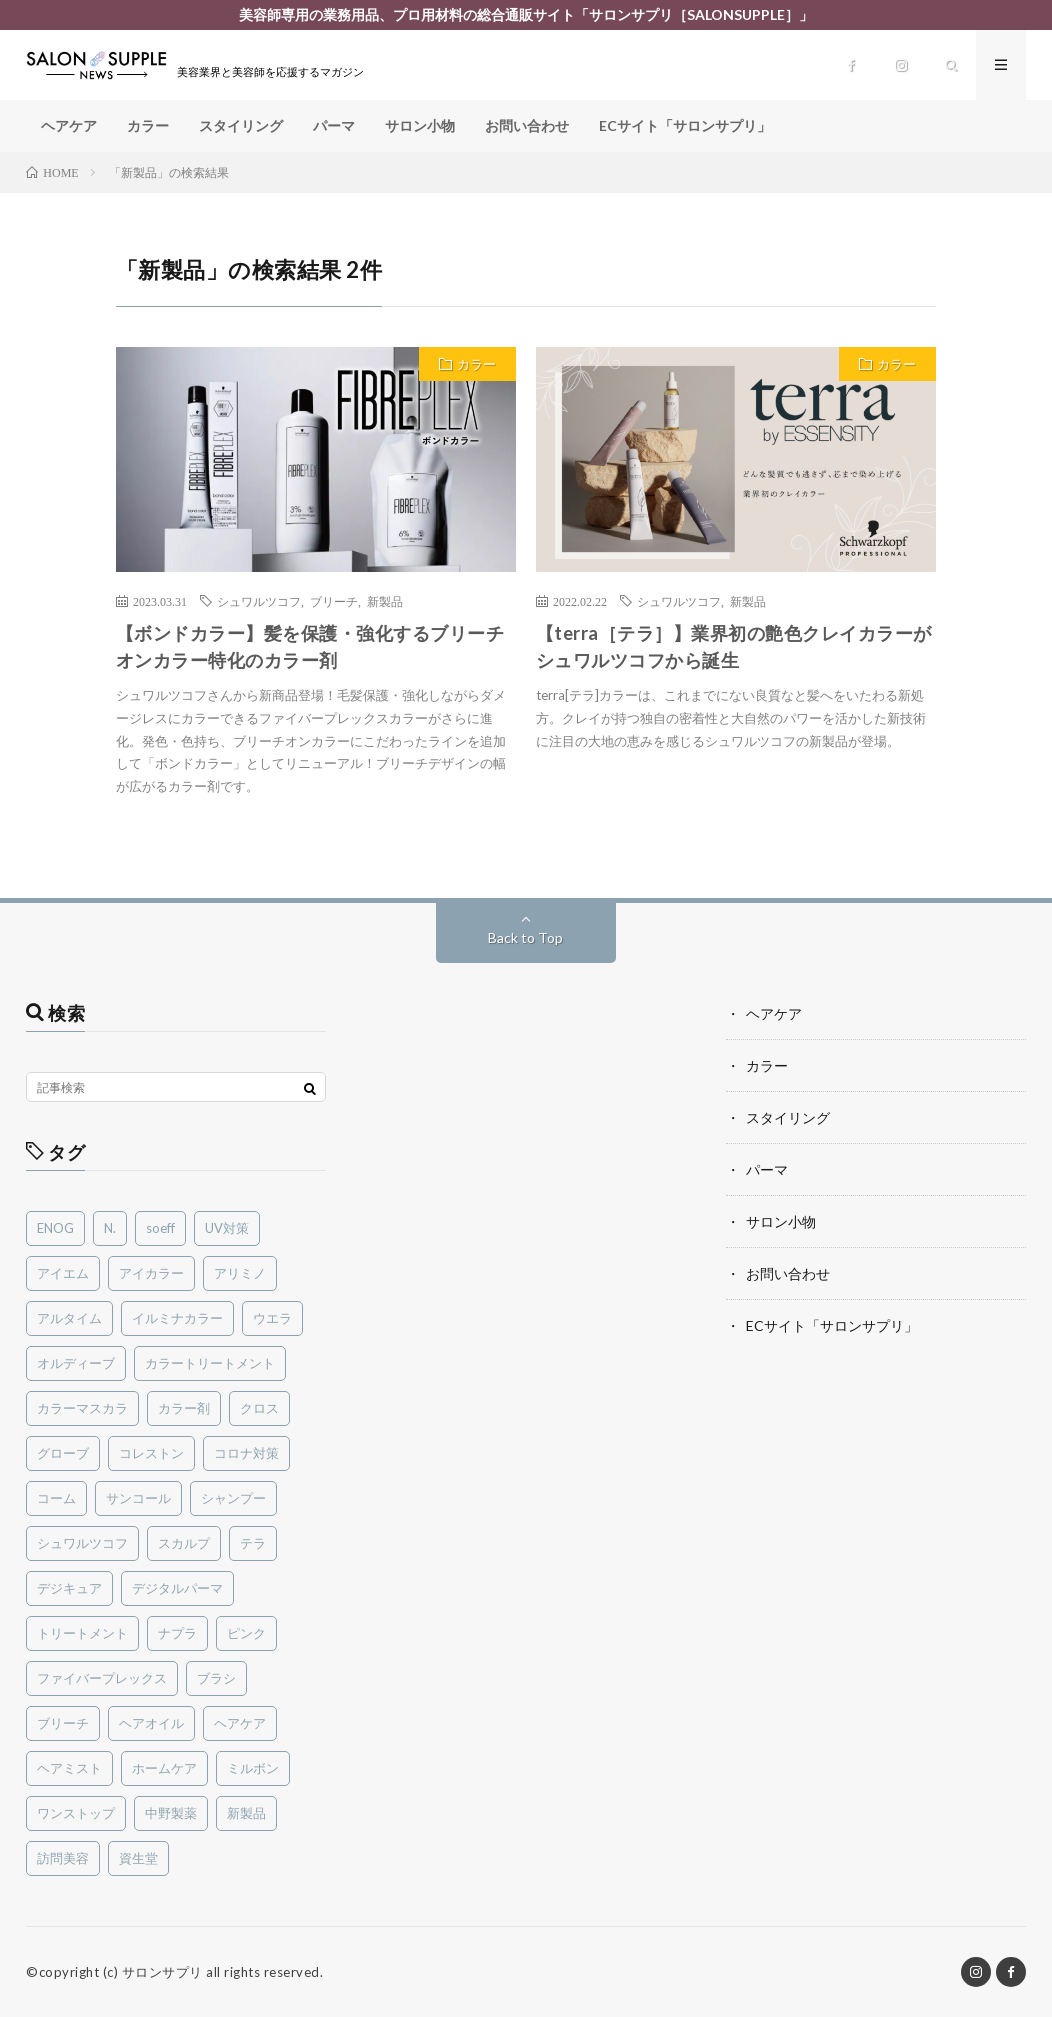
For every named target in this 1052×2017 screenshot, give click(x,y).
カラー (148, 125)
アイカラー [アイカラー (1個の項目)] (151, 1273)
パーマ (334, 125)
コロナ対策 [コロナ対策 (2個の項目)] (246, 1453)
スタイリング (241, 125)
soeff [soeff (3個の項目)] (160, 1228)
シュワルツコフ (259, 601)
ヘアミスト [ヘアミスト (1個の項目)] (69, 1768)
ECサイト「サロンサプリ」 (685, 125)
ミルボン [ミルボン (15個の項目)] (253, 1768)
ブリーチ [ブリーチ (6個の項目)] (63, 1723)
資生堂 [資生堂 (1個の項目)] (138, 1858)
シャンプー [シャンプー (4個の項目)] (233, 1498)
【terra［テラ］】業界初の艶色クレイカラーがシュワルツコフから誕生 (734, 646)
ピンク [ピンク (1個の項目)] (246, 1633)
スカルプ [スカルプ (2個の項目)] (184, 1543)
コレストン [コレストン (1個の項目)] (151, 1453)
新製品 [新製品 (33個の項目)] (246, 1813)
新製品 (385, 601)
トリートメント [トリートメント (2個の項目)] (82, 1633)
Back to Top (525, 937)
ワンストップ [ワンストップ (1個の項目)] (76, 1813)
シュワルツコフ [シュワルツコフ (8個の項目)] (82, 1543)
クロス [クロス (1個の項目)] (259, 1408)
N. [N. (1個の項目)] (110, 1228)
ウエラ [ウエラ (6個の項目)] (272, 1318)
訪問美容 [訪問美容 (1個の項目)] (63, 1858)
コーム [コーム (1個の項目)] (56, 1498)
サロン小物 (420, 125)
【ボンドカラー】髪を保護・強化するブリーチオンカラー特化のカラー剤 (310, 646)
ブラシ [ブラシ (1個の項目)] (216, 1678)
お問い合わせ (527, 125)
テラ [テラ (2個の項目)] (253, 1543)
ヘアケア (69, 125)
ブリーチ (334, 601)
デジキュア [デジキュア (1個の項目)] (69, 1588)
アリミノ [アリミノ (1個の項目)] (240, 1273)
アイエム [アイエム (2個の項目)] (63, 1273)
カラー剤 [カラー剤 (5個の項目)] (184, 1408)
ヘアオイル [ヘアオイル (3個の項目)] (151, 1723)
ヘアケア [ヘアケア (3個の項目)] (240, 1723)
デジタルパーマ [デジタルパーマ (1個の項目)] (177, 1588)
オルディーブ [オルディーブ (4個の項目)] (76, 1363)
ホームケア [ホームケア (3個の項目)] (164, 1768)
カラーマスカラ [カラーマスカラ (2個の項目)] (82, 1408)
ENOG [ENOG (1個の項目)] (55, 1228)
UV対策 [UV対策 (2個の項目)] (227, 1228)
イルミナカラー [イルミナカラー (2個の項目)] (177, 1318)
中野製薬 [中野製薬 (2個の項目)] (171, 1813)
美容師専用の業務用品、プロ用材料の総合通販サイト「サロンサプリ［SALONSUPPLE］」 (526, 14)
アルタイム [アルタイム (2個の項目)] (69, 1318)
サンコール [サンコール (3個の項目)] (138, 1498)
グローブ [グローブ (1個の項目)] (63, 1453)
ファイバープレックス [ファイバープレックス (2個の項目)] (102, 1678)
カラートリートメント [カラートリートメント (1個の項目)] (210, 1363)
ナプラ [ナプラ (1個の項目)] (177, 1633)
